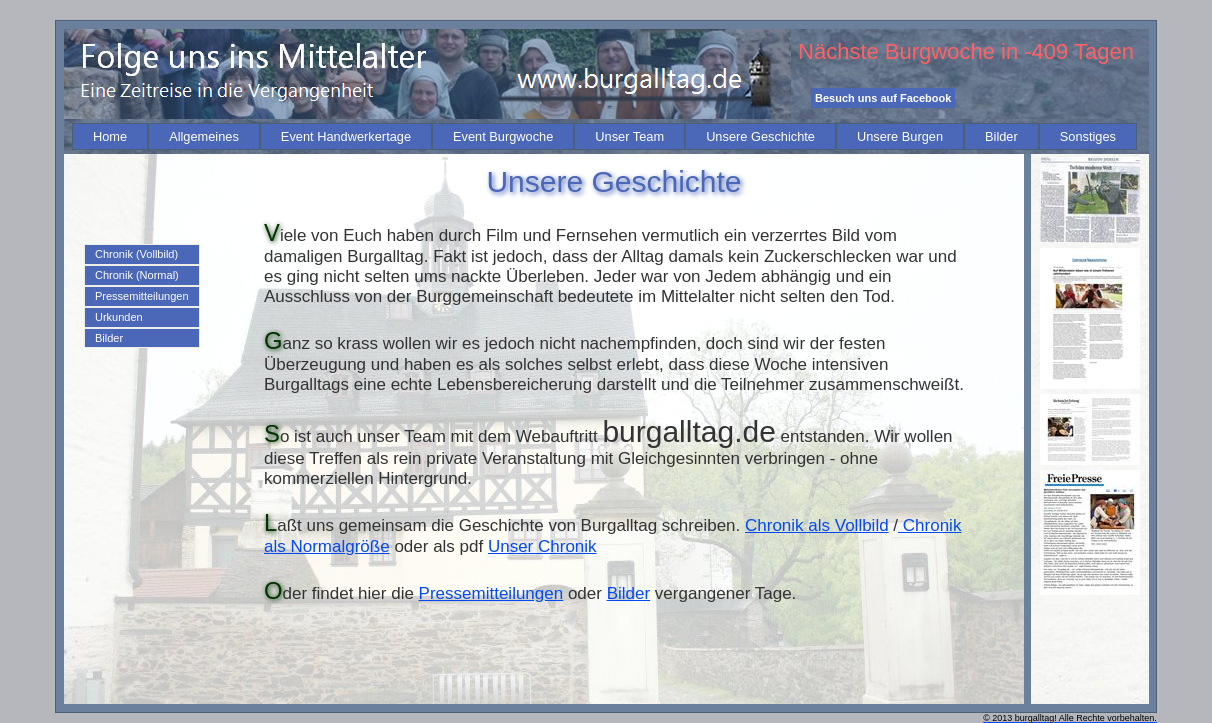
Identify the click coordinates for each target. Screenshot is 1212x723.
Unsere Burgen (900, 136)
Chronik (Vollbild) (136, 254)
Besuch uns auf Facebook (883, 98)
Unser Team (629, 136)
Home (110, 136)
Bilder (1001, 136)
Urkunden (119, 317)
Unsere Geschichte (760, 136)
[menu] (142, 296)
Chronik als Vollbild (817, 525)
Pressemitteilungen (142, 296)
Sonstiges (1088, 136)
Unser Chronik (542, 546)
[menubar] (604, 136)
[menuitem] (110, 136)
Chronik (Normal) (137, 275)
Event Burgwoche (503, 136)
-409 (1046, 51)
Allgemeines (204, 136)
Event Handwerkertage (346, 136)
